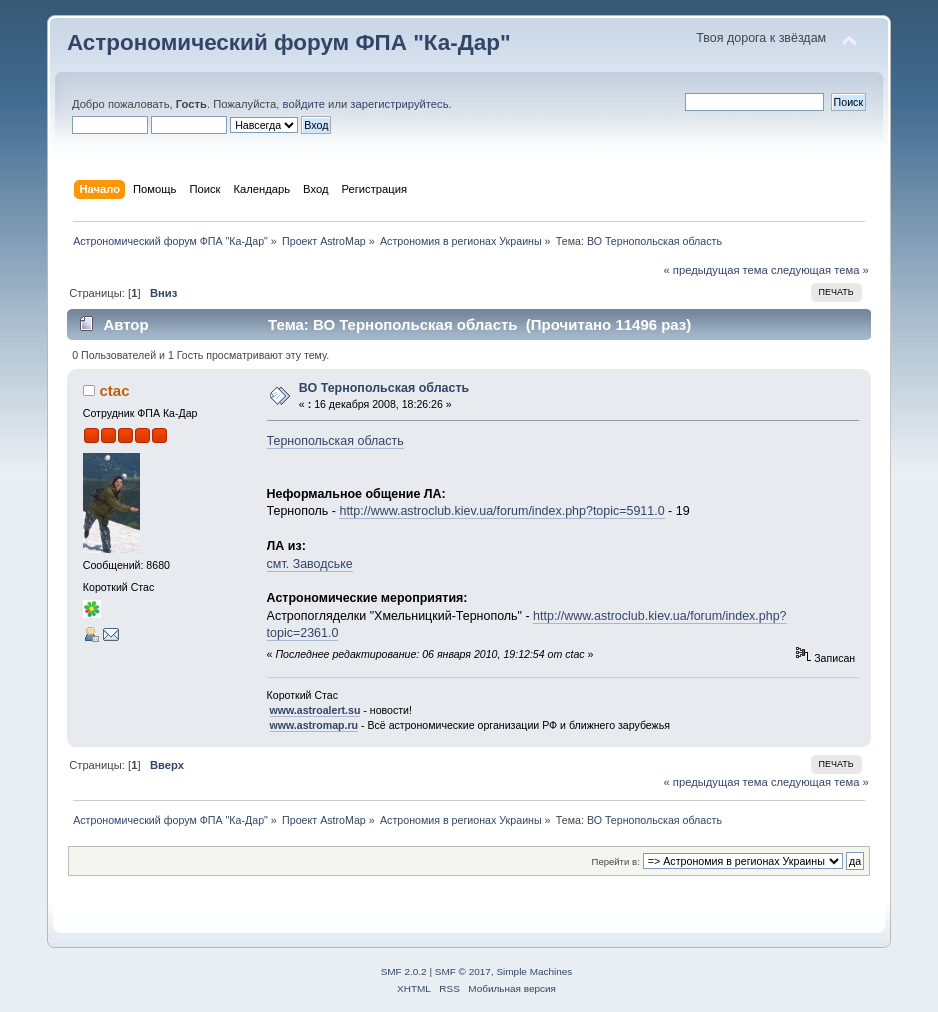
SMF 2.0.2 (404, 971)
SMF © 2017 (463, 971)
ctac (115, 390)
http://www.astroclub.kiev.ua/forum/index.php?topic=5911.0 (501, 511)
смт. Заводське (310, 564)
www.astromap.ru (314, 725)
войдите (304, 104)
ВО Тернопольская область (384, 388)
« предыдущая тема (715, 270)
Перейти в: (616, 861)
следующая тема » (820, 270)
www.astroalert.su (315, 710)
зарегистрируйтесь (399, 104)
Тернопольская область (335, 441)
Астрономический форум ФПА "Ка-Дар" (289, 42)
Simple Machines (534, 971)
